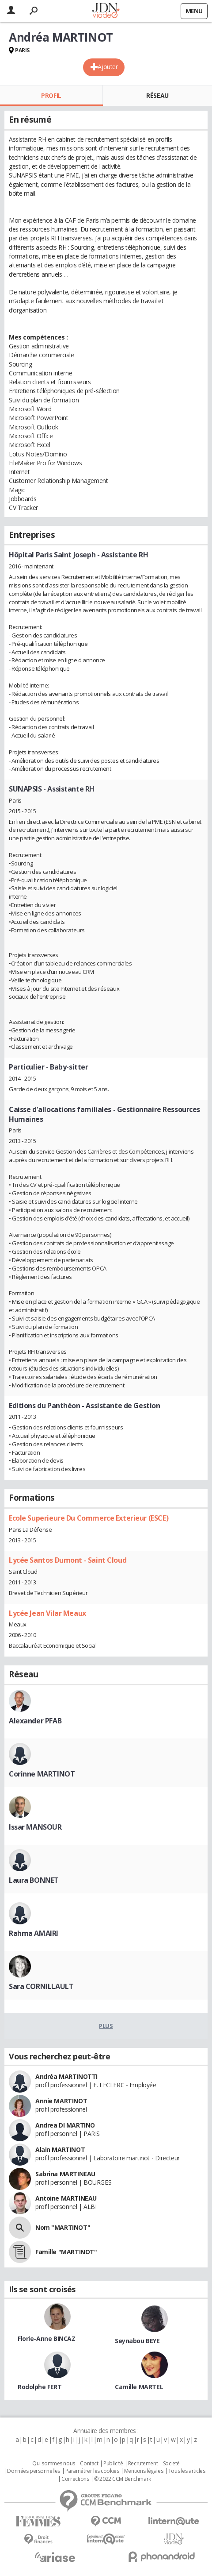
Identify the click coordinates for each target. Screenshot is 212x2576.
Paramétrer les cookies (92, 2471)
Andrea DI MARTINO (65, 2125)
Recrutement (143, 2463)
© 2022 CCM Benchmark (122, 2479)
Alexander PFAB (35, 1721)
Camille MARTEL (139, 2387)
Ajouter (107, 66)
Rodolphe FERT (40, 2387)
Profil (51, 95)
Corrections (75, 2479)
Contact (89, 2463)
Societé (171, 2463)
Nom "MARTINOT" (62, 2227)
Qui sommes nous (53, 2463)
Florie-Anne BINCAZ (46, 2338)
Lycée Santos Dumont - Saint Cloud (67, 1560)
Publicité (113, 2463)
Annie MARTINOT (61, 2101)
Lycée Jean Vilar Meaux (47, 1613)
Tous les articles (186, 2471)
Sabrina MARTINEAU (65, 2174)
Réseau (157, 95)
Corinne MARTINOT (42, 1774)
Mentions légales (143, 2471)
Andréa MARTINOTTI (66, 2076)
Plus (106, 2026)
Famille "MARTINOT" (66, 2252)
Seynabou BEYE (137, 2341)
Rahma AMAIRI (33, 1933)
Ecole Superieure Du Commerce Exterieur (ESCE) (88, 1518)
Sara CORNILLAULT (41, 1986)
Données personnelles (33, 2471)
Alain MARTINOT (60, 2149)
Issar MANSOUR (35, 1827)
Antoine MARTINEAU (66, 2198)
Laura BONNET (34, 1880)
